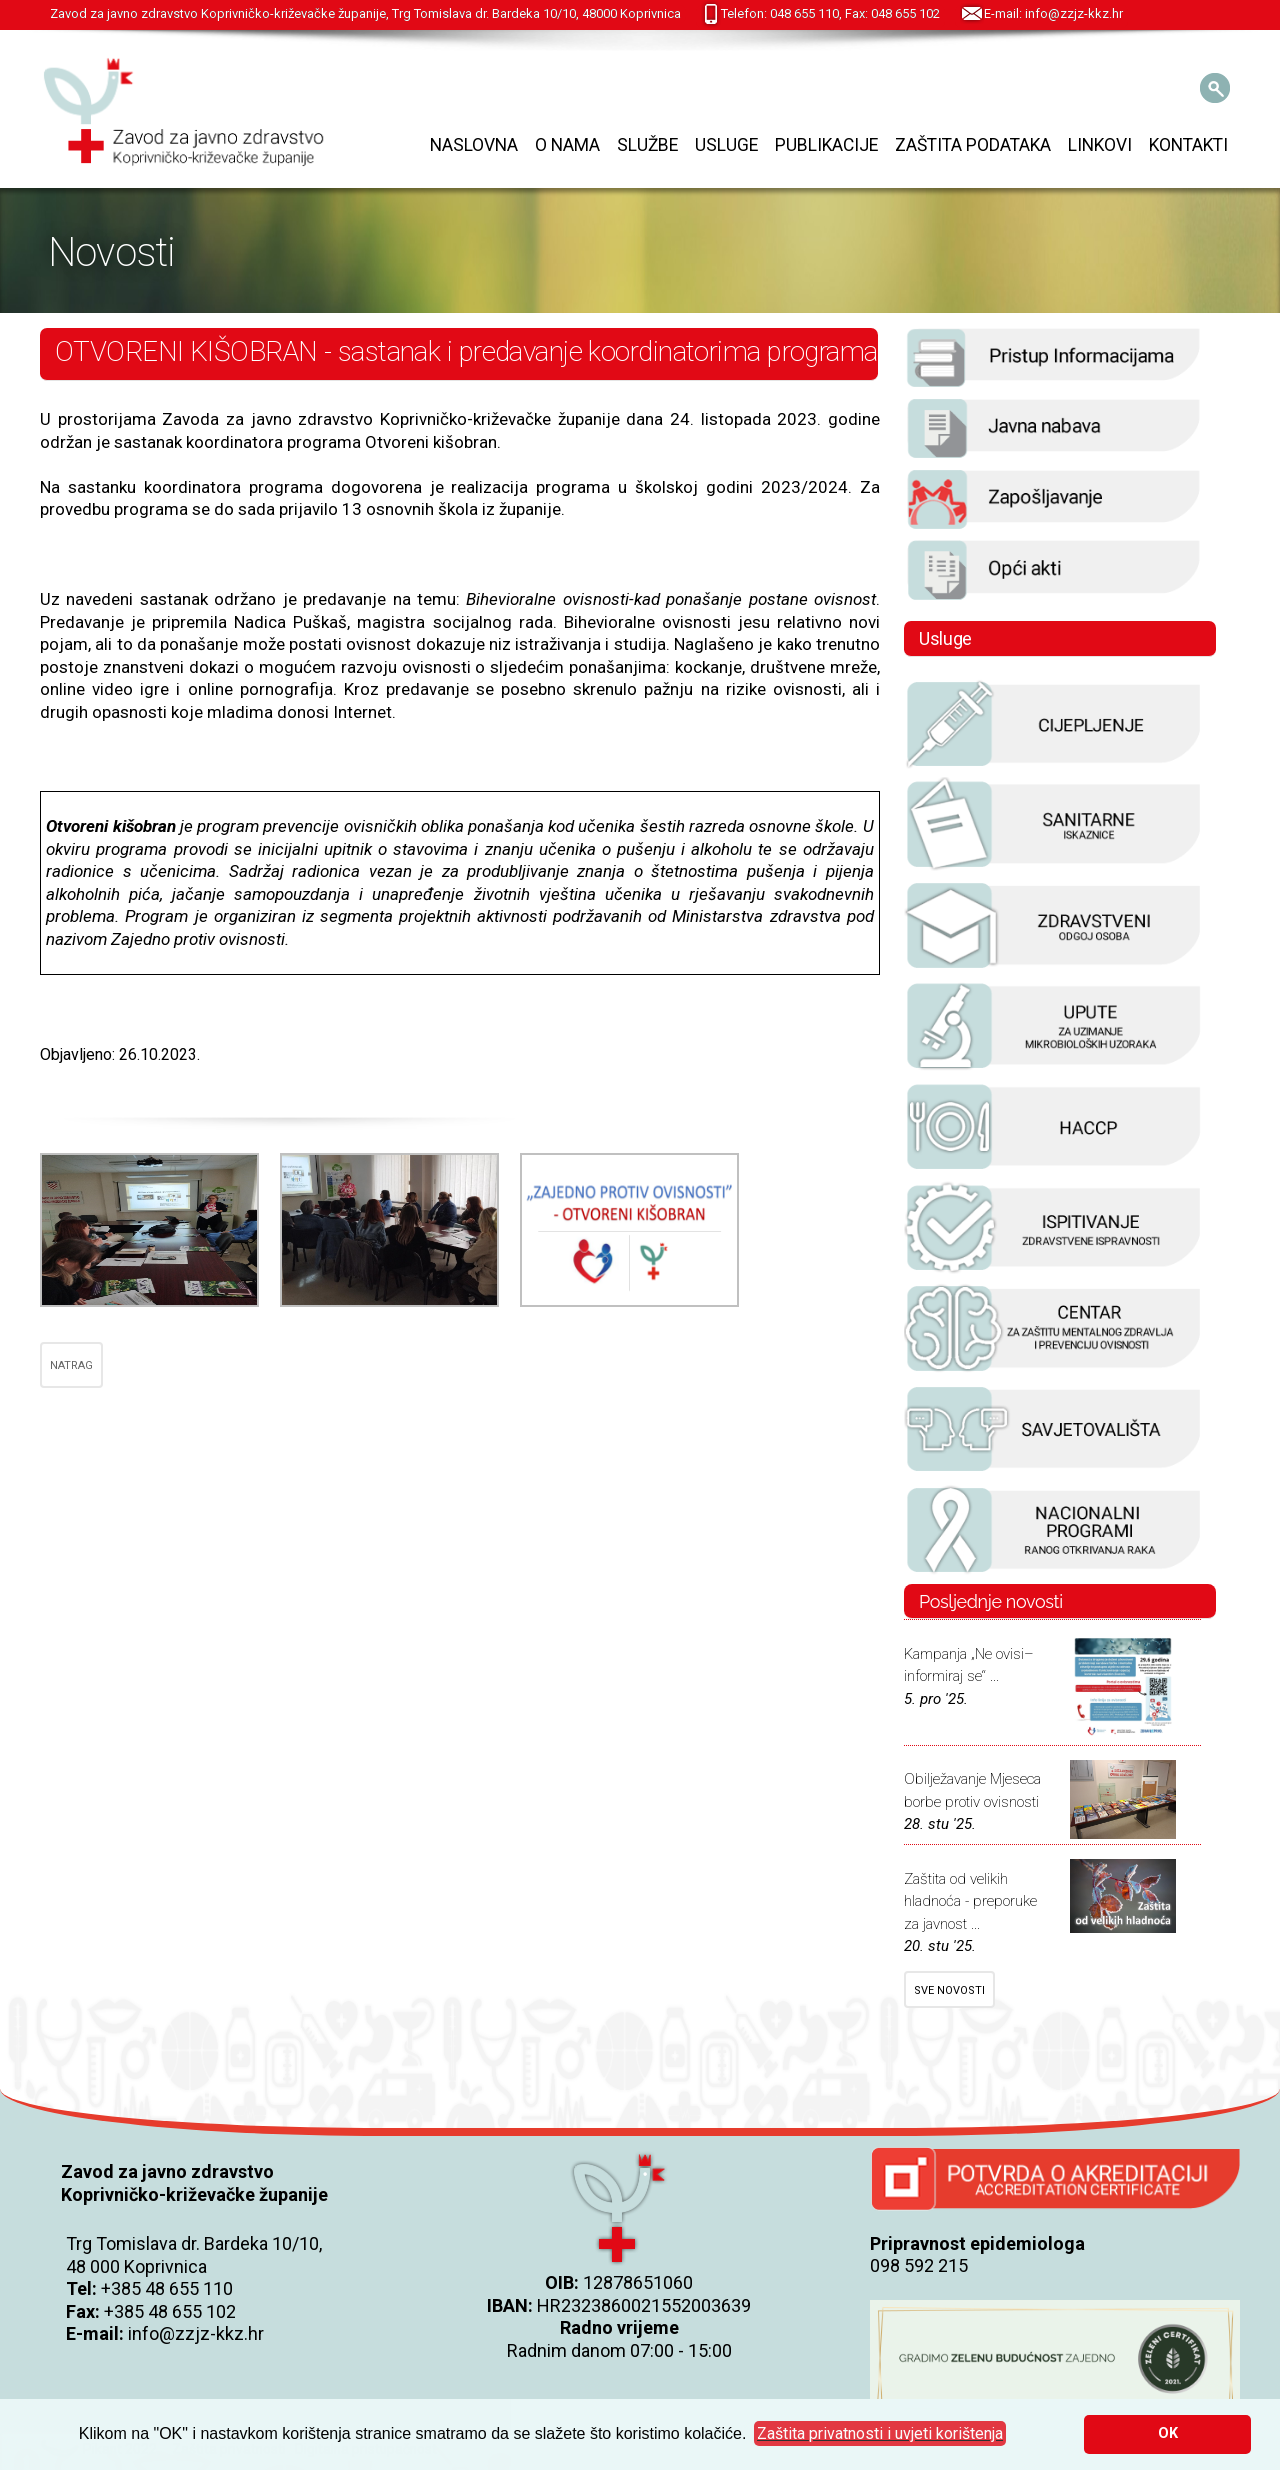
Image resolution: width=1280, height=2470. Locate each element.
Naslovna (474, 145)
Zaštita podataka (973, 145)
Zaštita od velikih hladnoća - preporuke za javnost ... (970, 1901)
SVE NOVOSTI (949, 1990)
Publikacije (826, 145)
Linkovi (1100, 145)
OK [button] (1168, 2433)
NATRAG (71, 1365)
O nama (567, 145)
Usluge (726, 145)
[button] (880, 2434)
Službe (647, 145)
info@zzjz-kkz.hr (196, 2333)
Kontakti (1188, 145)
